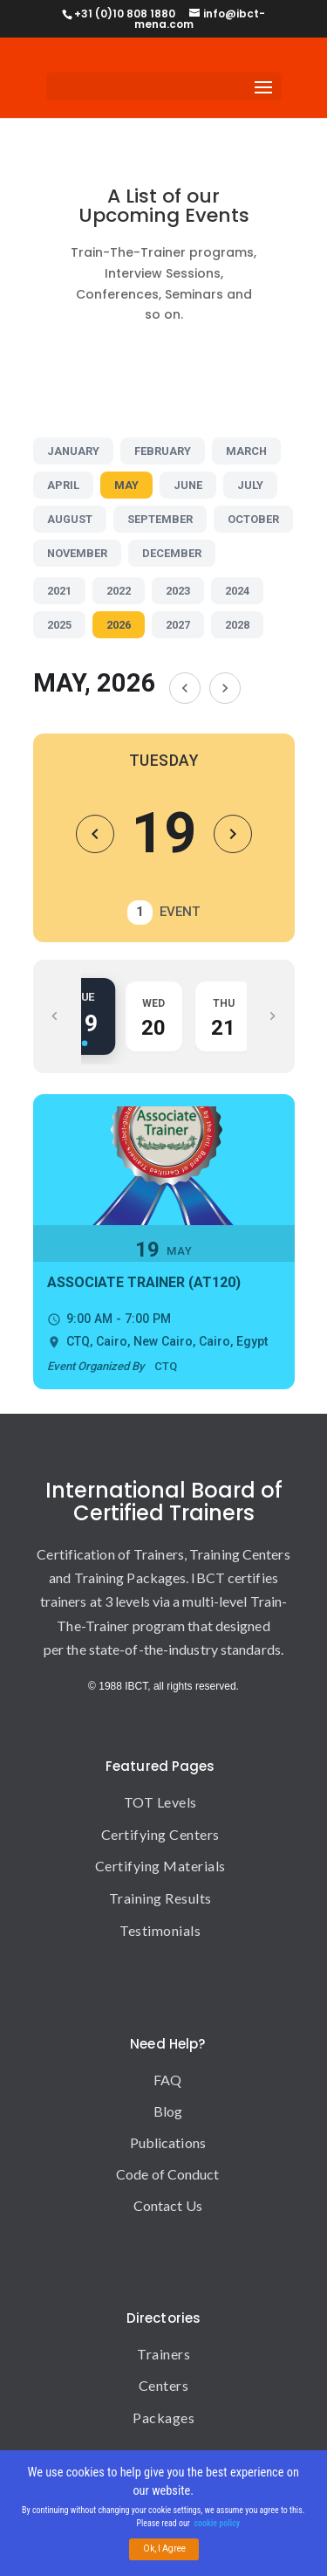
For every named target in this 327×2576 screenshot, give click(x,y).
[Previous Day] (95, 834)
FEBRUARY (162, 451)
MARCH (246, 451)
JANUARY (73, 451)
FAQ (167, 2079)
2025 (59, 624)
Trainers (163, 2353)
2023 (178, 590)
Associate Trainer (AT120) (144, 1282)
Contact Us (167, 2205)
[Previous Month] (185, 688)
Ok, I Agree (164, 2549)
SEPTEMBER (160, 519)
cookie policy (217, 2524)
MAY (126, 485)
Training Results (160, 1898)
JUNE (188, 485)
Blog (167, 2111)
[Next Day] (233, 834)
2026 (118, 624)
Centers (164, 2385)
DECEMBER (171, 553)
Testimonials (160, 1930)
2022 (118, 590)
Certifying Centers (160, 1834)
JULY (250, 485)
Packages (163, 2417)
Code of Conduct (168, 2174)
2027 (178, 624)
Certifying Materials (160, 1865)
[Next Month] (225, 688)
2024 (237, 590)
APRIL (63, 485)
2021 (59, 590)
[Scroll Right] (272, 1016)
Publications (168, 2142)
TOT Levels (160, 1802)
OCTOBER (253, 519)
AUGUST (69, 519)
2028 (237, 624)
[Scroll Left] (54, 1016)
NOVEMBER (77, 553)
